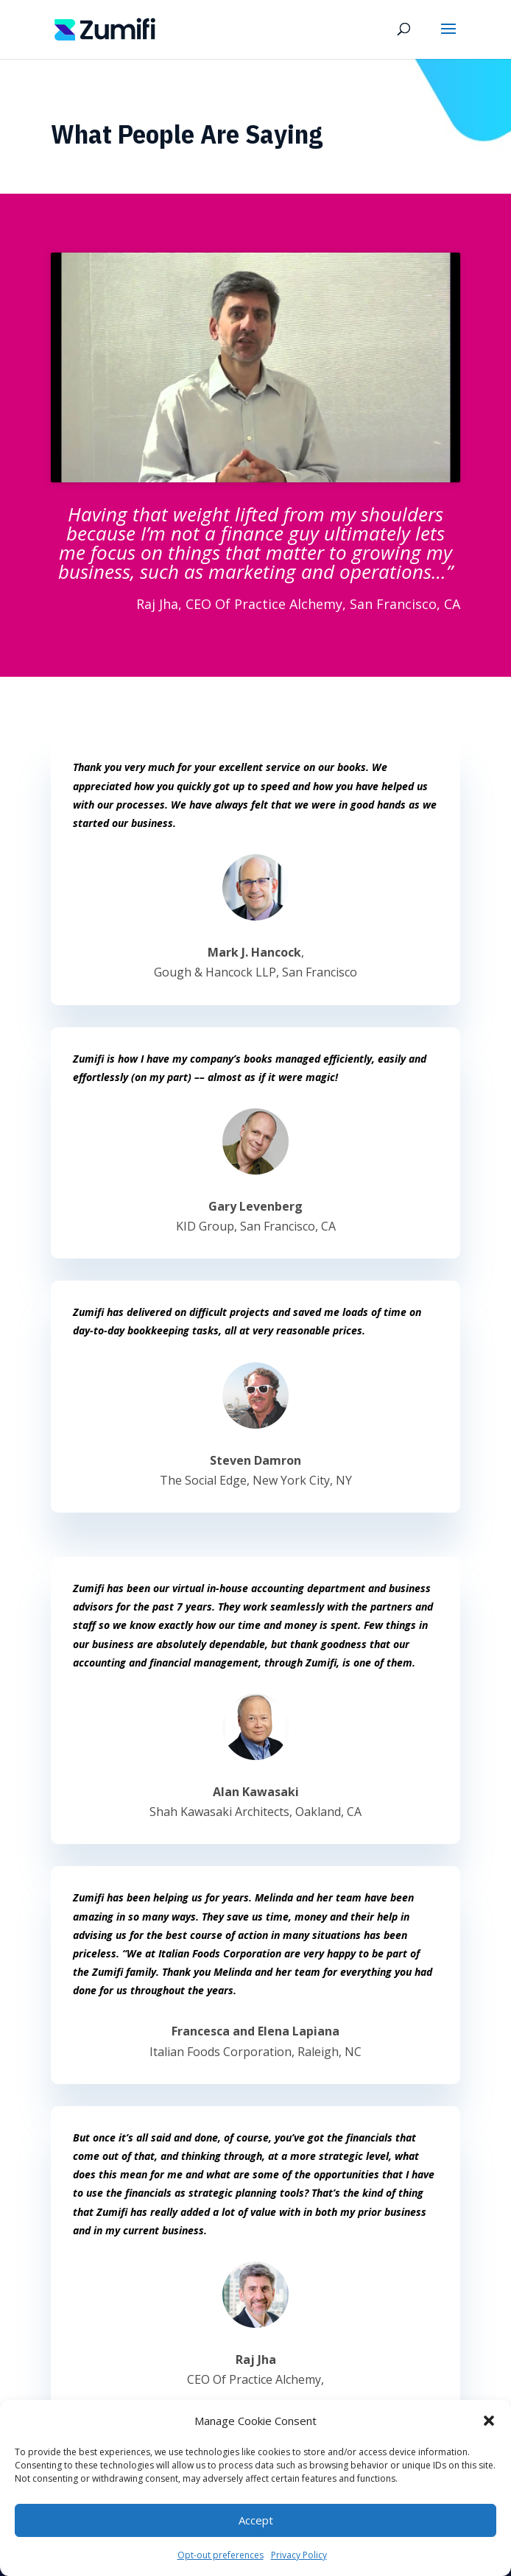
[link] (105, 28)
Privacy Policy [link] (299, 2555)
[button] (489, 2420)
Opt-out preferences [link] (220, 2555)
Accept (256, 2520)
